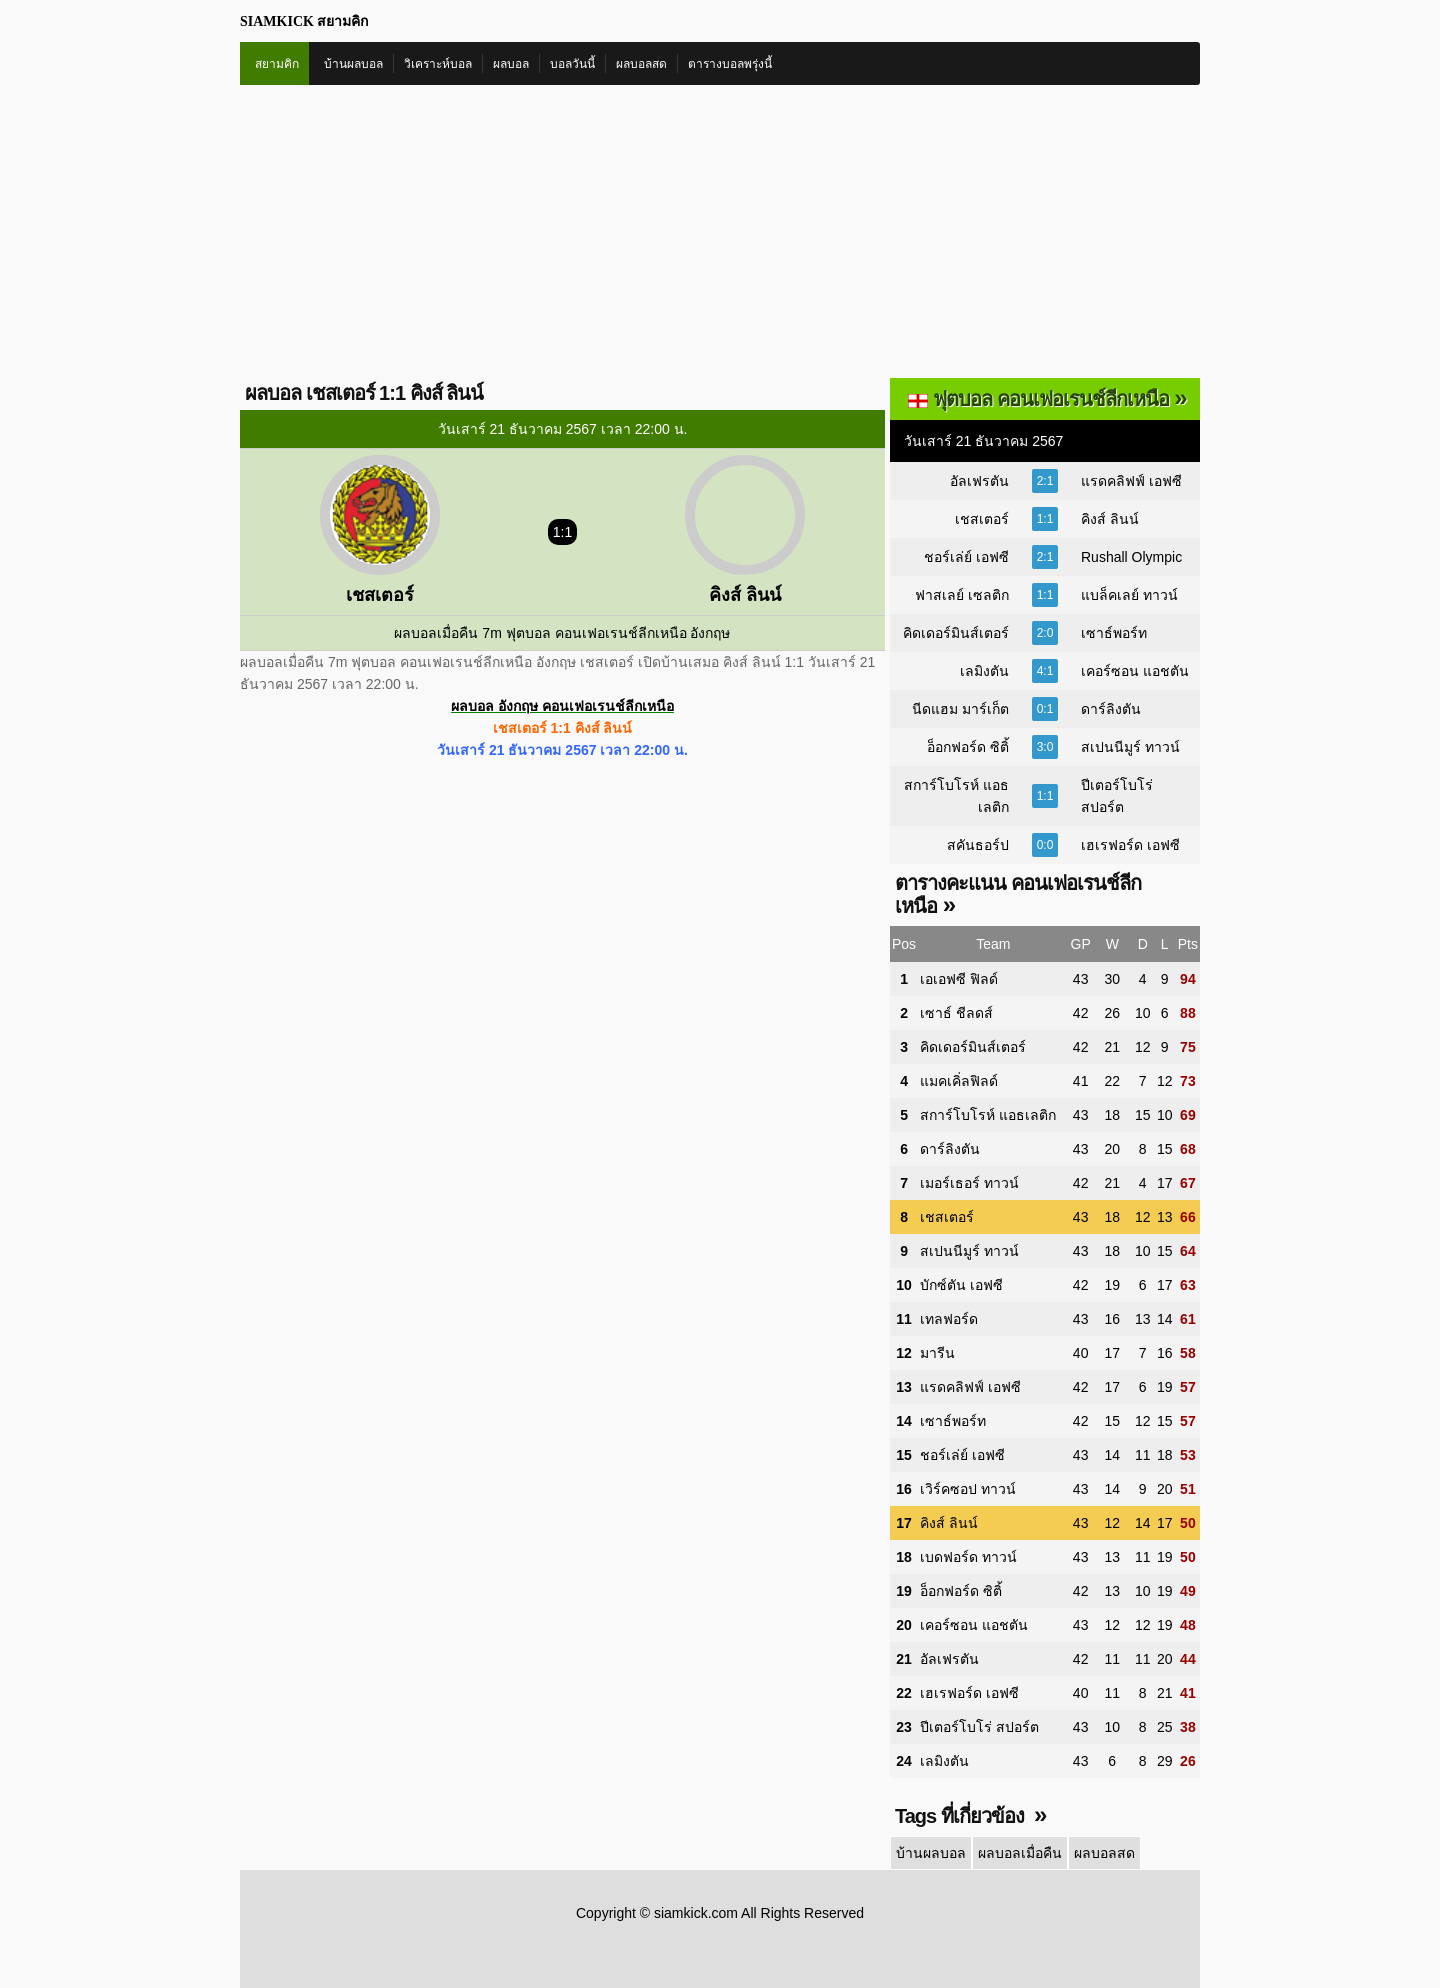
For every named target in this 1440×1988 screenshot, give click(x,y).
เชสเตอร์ (982, 519)
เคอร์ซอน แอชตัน (1135, 671)
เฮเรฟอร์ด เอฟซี (1130, 845)
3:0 (1045, 747)
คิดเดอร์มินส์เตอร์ (956, 633)
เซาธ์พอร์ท (1114, 633)
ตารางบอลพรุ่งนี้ (730, 64)
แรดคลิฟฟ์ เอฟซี (1131, 481)
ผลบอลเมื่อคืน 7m (447, 633)
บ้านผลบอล (353, 64)
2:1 (1045, 481)
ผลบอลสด (641, 64)
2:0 (1045, 633)
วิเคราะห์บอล (438, 64)
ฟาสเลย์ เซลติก (962, 595)
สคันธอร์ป (978, 845)
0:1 (1045, 709)
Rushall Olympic (1131, 557)
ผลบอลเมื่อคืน (1020, 1853)
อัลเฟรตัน (979, 481)
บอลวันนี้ (572, 64)
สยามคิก (277, 64)
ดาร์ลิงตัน (1111, 709)
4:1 (1045, 671)
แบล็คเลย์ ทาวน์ (1129, 595)
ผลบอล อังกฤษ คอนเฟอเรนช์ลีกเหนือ (562, 706)
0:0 (1045, 845)
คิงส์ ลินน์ (1110, 519)
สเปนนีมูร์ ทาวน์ (1130, 747)
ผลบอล (511, 64)
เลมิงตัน (984, 671)
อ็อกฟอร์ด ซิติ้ (968, 747)
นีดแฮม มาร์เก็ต (960, 709)
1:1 (1045, 519)
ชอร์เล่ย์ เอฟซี (966, 557)
